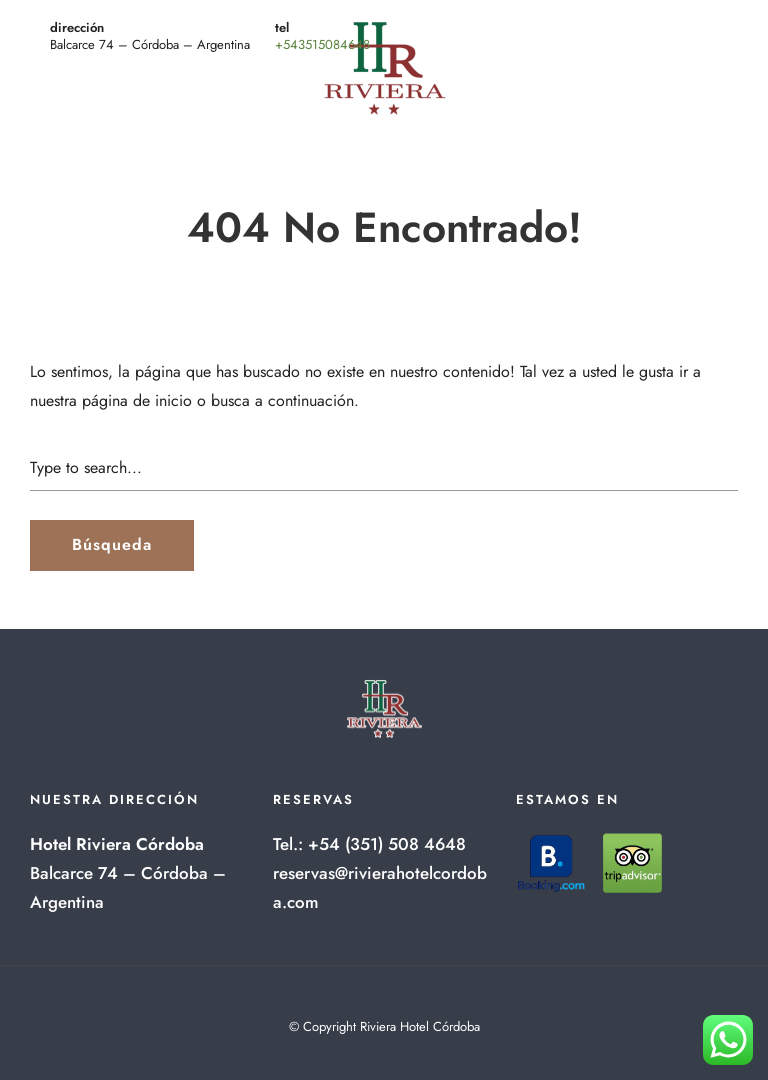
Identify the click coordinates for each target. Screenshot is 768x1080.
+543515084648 (322, 44)
